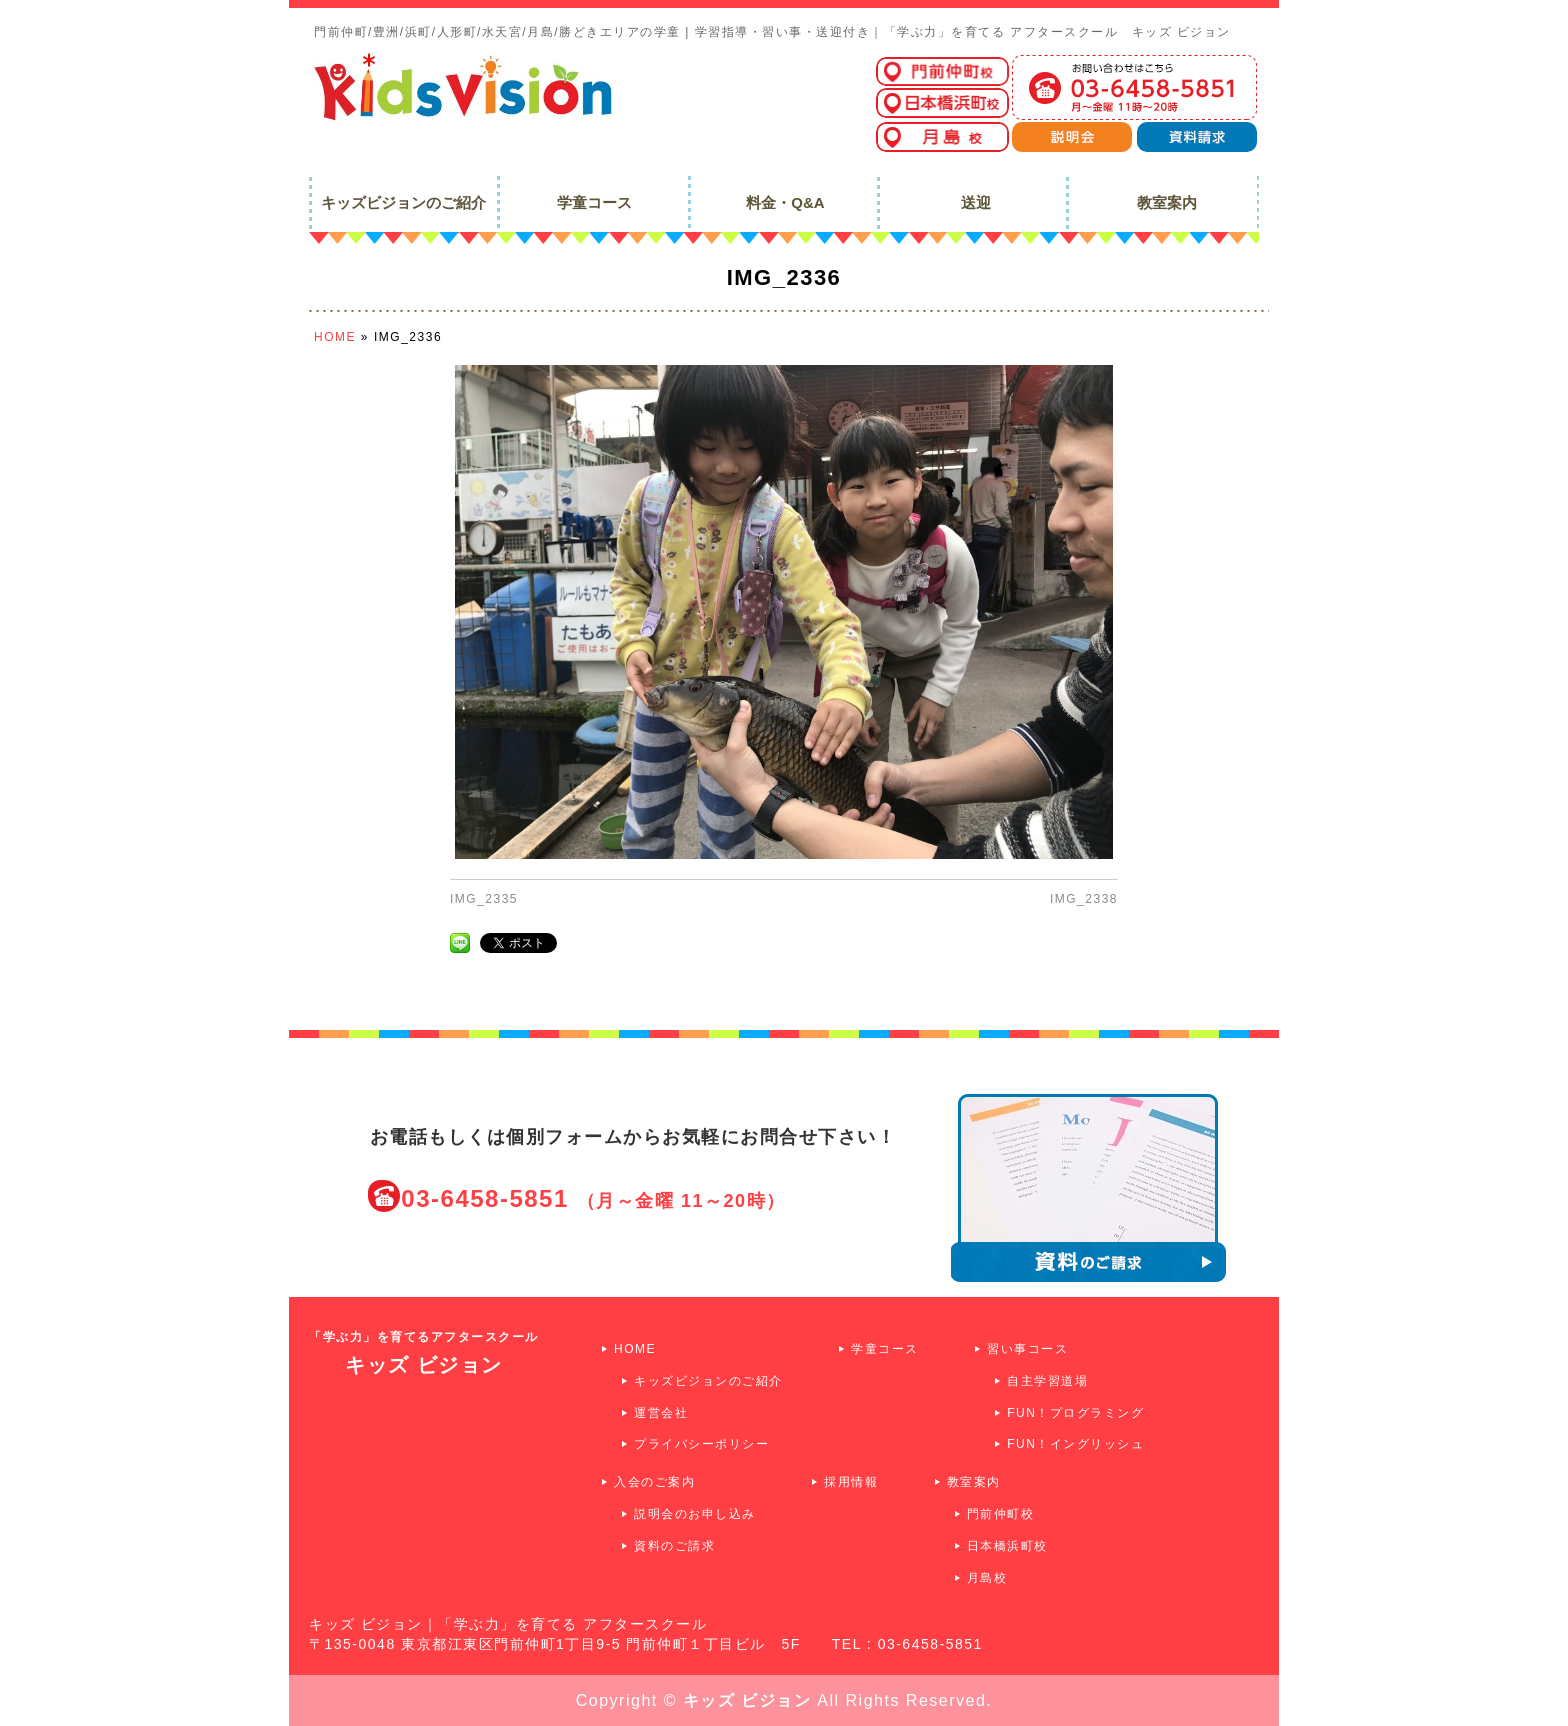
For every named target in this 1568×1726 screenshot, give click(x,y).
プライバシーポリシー (701, 1444)
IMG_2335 (484, 899)
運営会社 (661, 1413)
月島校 (987, 1578)
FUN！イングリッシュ (1075, 1444)
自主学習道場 (1047, 1381)
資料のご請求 (674, 1546)
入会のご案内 (654, 1482)
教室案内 (974, 1482)
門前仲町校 (1001, 1514)
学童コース (885, 1349)
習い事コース (1027, 1349)
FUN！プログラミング (1075, 1413)
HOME (635, 1349)
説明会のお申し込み (695, 1514)
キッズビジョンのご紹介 (708, 1381)
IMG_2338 (1084, 899)
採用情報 (851, 1482)
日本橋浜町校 (1007, 1546)
